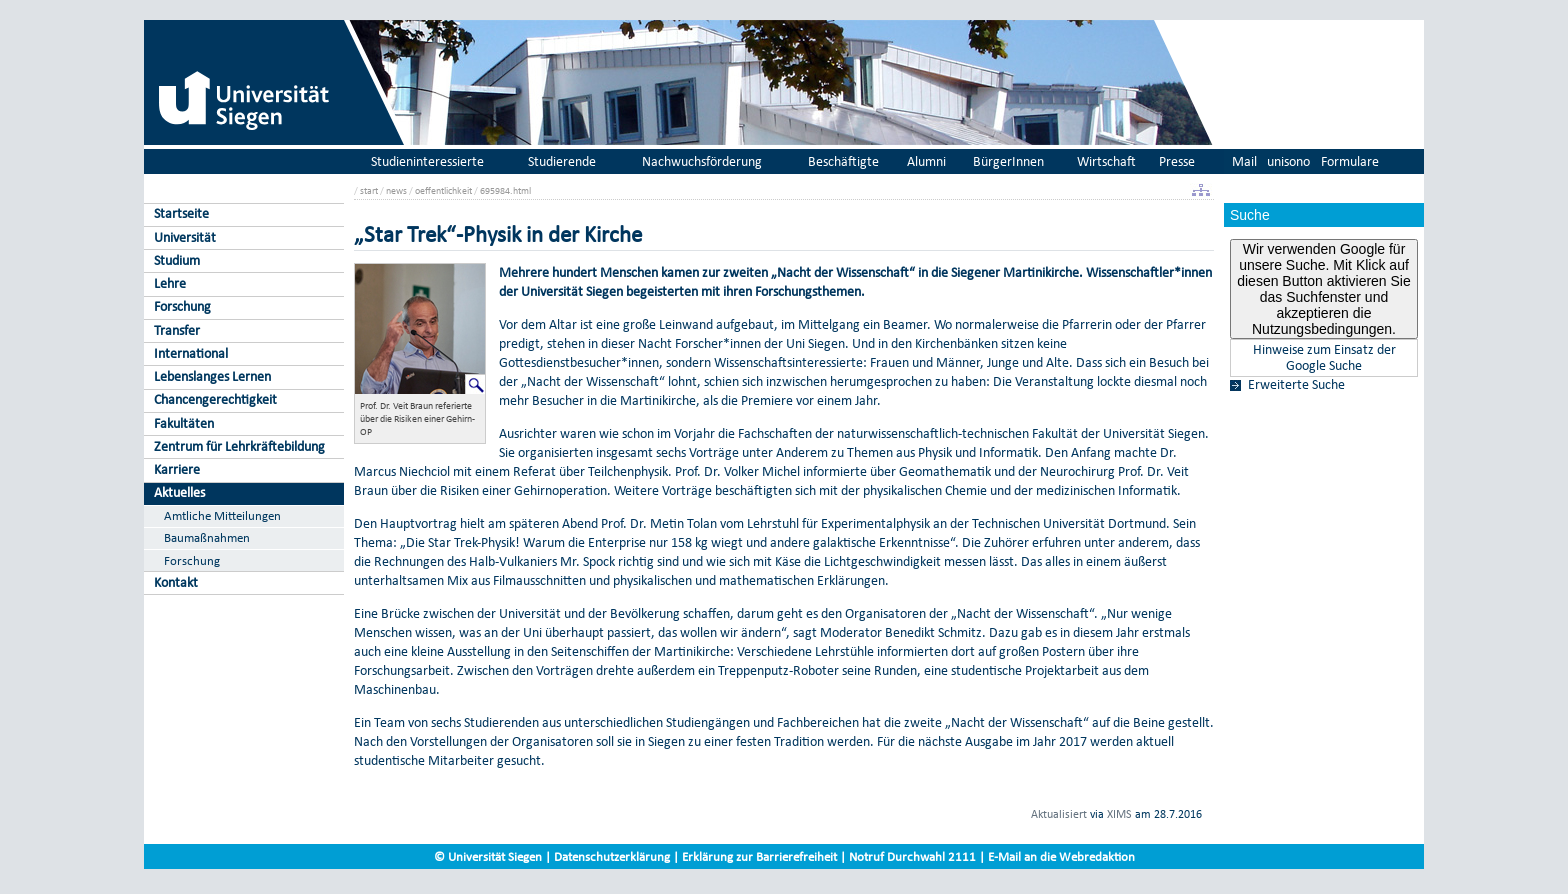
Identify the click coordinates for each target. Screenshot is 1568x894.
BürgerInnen (1008, 161)
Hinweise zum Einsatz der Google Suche (1324, 358)
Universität (185, 237)
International (191, 353)
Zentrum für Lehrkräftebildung (239, 446)
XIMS (1119, 814)
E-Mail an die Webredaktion (1061, 856)
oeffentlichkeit (443, 190)
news (396, 190)
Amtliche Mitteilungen (222, 515)
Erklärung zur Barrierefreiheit (759, 856)
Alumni (926, 161)
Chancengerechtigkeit (215, 399)
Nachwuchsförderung (702, 161)
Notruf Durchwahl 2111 (912, 856)
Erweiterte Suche (1296, 385)
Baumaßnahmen (207, 537)
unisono (1288, 161)
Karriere (177, 469)
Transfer (177, 330)
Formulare (1350, 161)
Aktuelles (179, 492)
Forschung (182, 306)
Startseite (181, 213)
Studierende (562, 161)
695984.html (505, 190)
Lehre (170, 283)
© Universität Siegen (488, 856)
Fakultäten (184, 423)
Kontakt (176, 582)
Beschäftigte (843, 161)
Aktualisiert (1059, 814)
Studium (177, 260)
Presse (1177, 161)
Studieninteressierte (427, 161)
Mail (1244, 161)
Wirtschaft (1106, 161)
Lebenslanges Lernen (212, 376)
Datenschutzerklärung (612, 856)
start (369, 190)
